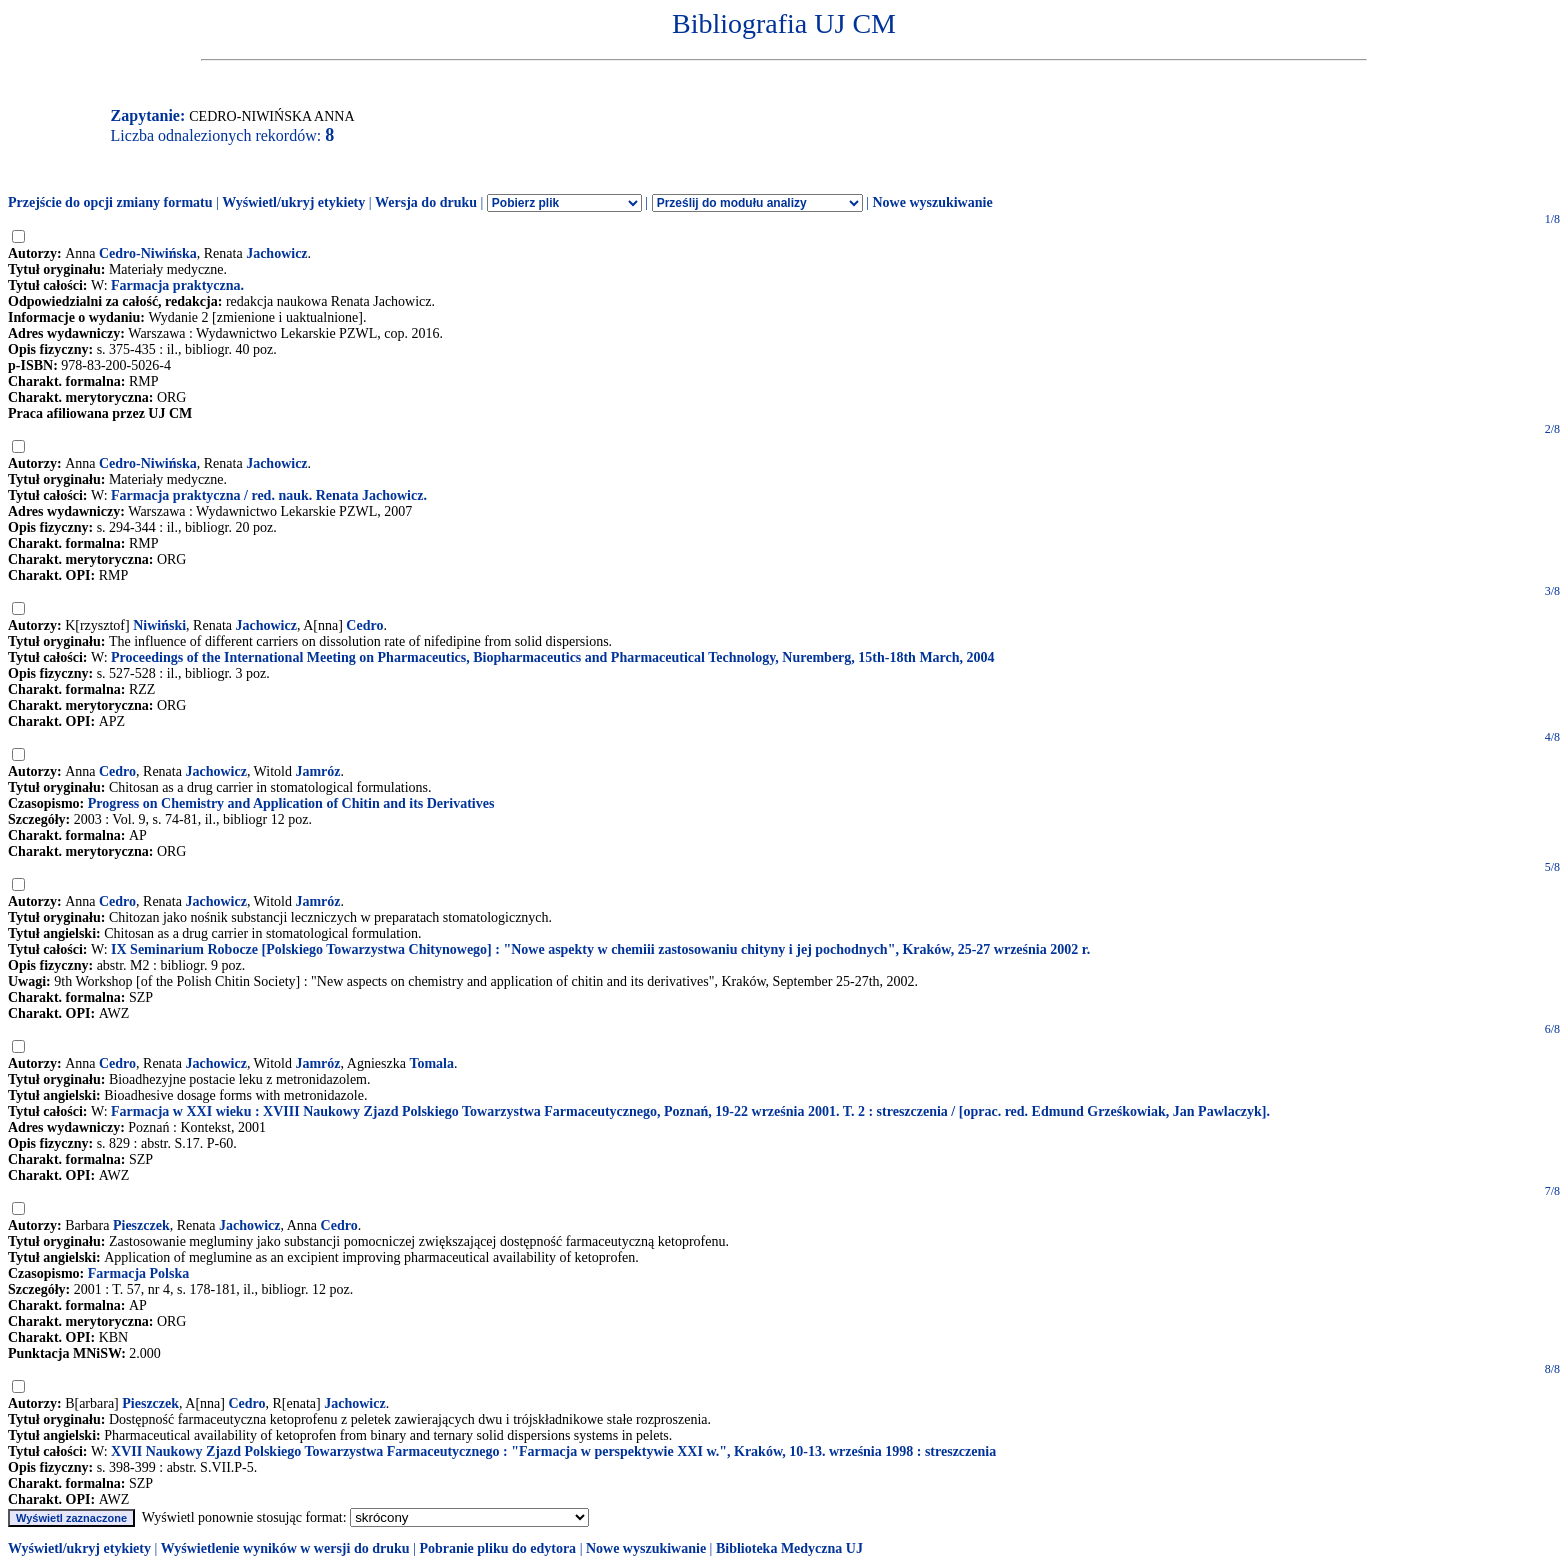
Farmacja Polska (138, 1273)
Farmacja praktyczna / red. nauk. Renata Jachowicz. (269, 495)
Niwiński (159, 625)
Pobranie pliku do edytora (497, 1548)
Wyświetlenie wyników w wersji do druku (285, 1548)
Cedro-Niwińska (148, 253)
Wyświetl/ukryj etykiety (293, 202)
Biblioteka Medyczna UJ (789, 1548)
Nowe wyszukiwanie (932, 202)
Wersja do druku (426, 202)
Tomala (431, 1063)
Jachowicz (276, 253)
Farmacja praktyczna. (177, 285)
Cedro (364, 625)
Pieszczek (141, 1225)
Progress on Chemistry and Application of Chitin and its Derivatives (291, 803)
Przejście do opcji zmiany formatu (110, 202)
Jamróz (317, 771)
